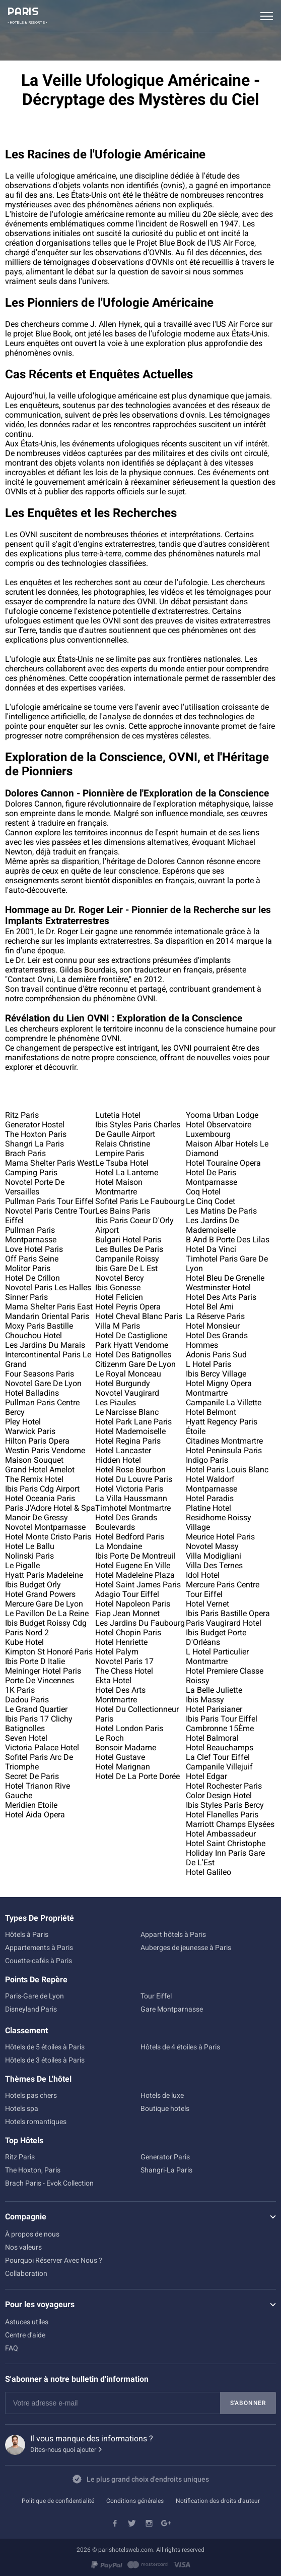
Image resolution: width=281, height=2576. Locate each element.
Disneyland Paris (31, 2009)
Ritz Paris (20, 2157)
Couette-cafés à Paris (38, 1961)
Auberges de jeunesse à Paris (185, 1947)
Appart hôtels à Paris (173, 1934)
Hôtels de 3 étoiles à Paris (45, 2060)
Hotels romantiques (35, 2121)
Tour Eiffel (156, 1996)
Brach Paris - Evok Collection (49, 2183)
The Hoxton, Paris (32, 2170)
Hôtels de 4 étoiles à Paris (180, 2047)
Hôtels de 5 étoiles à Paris (45, 2047)
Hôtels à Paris (26, 1934)
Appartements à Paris (39, 1947)
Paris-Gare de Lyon (34, 1996)
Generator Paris (165, 2157)
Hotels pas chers (31, 2095)
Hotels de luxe (162, 2095)
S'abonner (248, 2403)
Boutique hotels (164, 2108)
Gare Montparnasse (171, 2009)
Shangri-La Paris (166, 2170)
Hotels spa (21, 2108)
